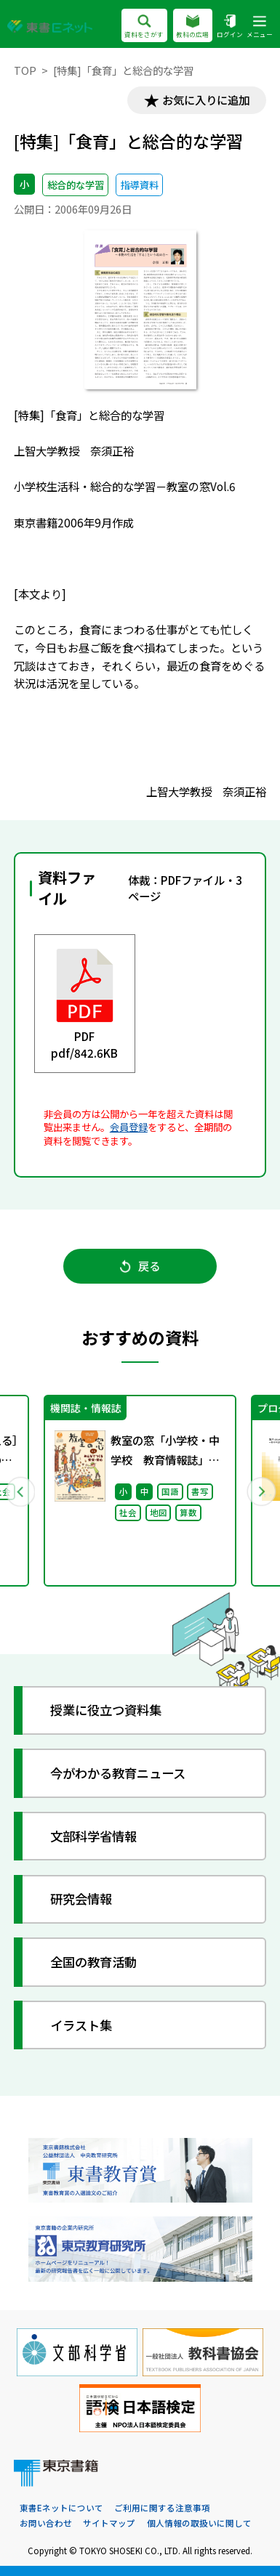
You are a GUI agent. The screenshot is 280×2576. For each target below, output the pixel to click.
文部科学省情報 (93, 1836)
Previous (20, 1491)
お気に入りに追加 (205, 100)
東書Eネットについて (61, 2508)
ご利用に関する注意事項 (162, 2508)
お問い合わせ (46, 2523)
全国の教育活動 (93, 1962)
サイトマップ (109, 2523)
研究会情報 (81, 1899)
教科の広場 (192, 26)
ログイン (230, 26)
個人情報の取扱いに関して (199, 2523)
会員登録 (129, 1126)
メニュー (260, 26)
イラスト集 (81, 2025)
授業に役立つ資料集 (105, 1710)
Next (261, 1491)
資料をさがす (144, 26)
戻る (140, 1265)
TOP (25, 70)
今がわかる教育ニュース (117, 1773)
